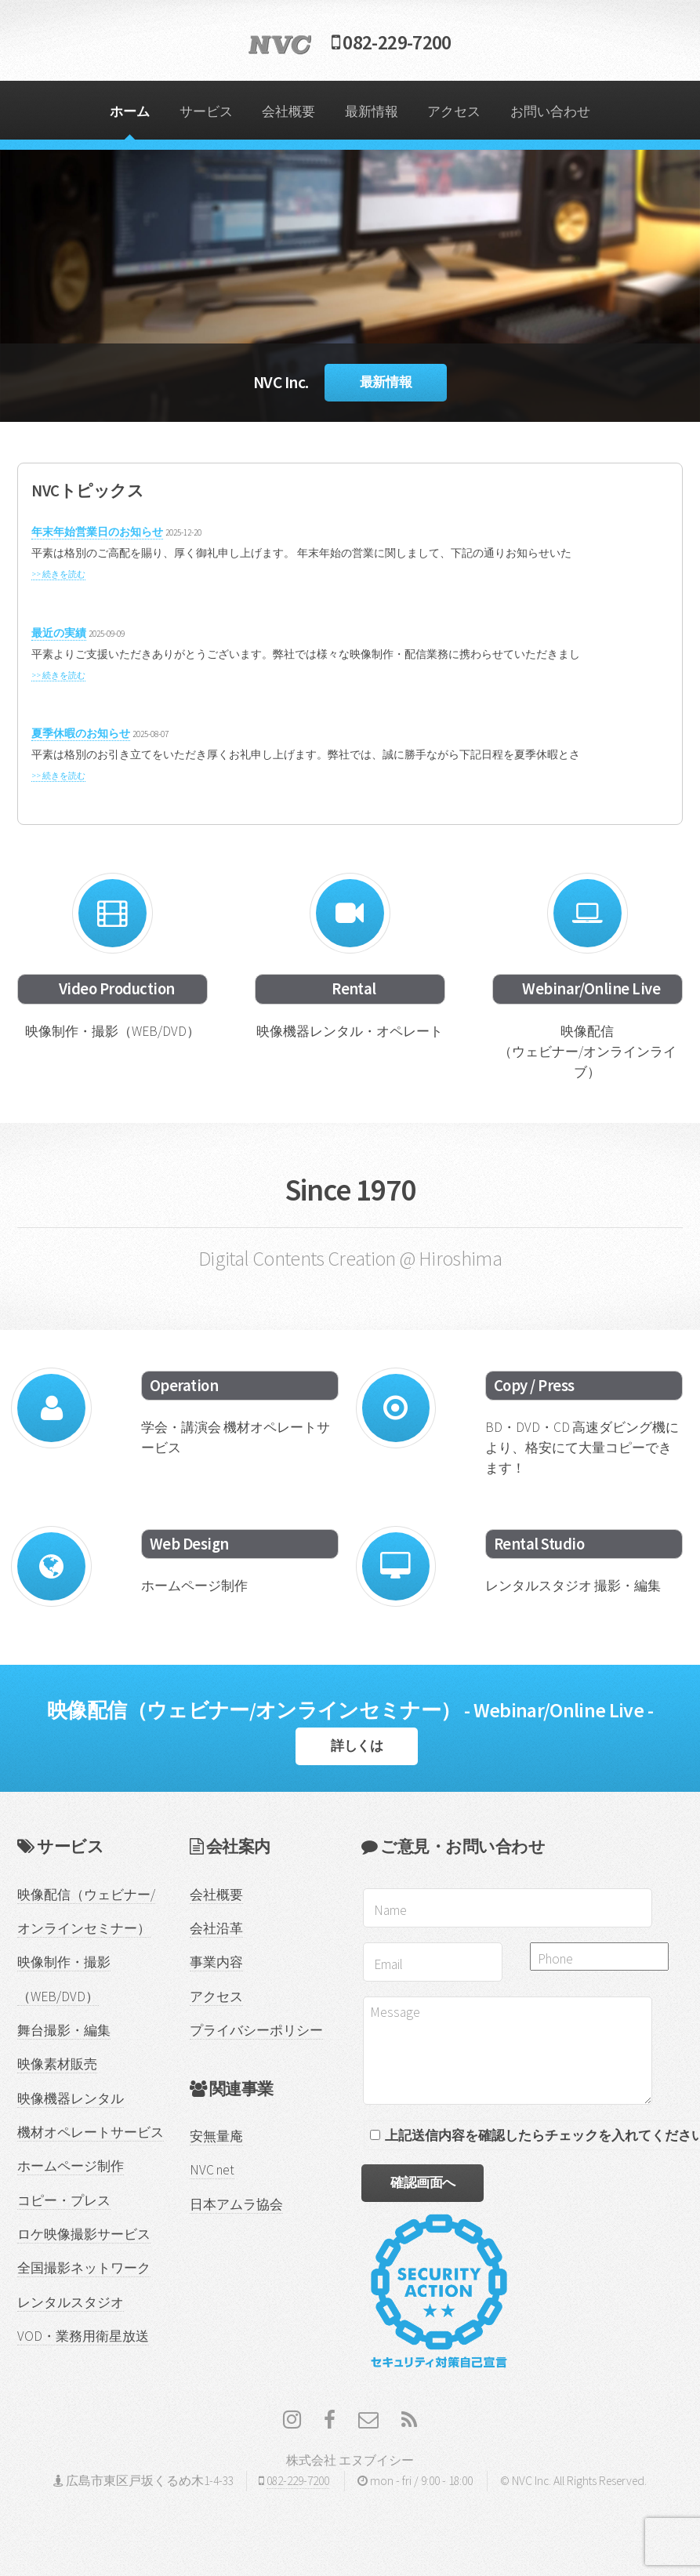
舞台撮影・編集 (64, 2030)
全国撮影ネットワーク (84, 2267)
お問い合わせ (550, 111)
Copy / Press (534, 1385)
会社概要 (288, 111)
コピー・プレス (64, 2200)
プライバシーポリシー (256, 2030)
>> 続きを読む (58, 574)
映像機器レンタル (70, 2098)
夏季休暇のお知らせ (80, 733)
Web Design (189, 1544)
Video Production (117, 989)
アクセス (454, 111)
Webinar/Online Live (591, 989)
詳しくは (357, 1745)
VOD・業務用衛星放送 (83, 2336)
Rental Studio (539, 1544)
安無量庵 (216, 2136)
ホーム (130, 111)
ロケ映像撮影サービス (84, 2234)
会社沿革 (216, 1928)
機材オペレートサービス (90, 2132)
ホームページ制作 (70, 2166)
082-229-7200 (349, 42)
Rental (354, 989)
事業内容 (216, 1962)
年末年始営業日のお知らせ (97, 532)
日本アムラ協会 (236, 2204)
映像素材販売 (57, 2064)
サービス (206, 111)
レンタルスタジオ (70, 2302)
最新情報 (371, 111)
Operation (184, 1385)
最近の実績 (58, 633)
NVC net (212, 2169)
